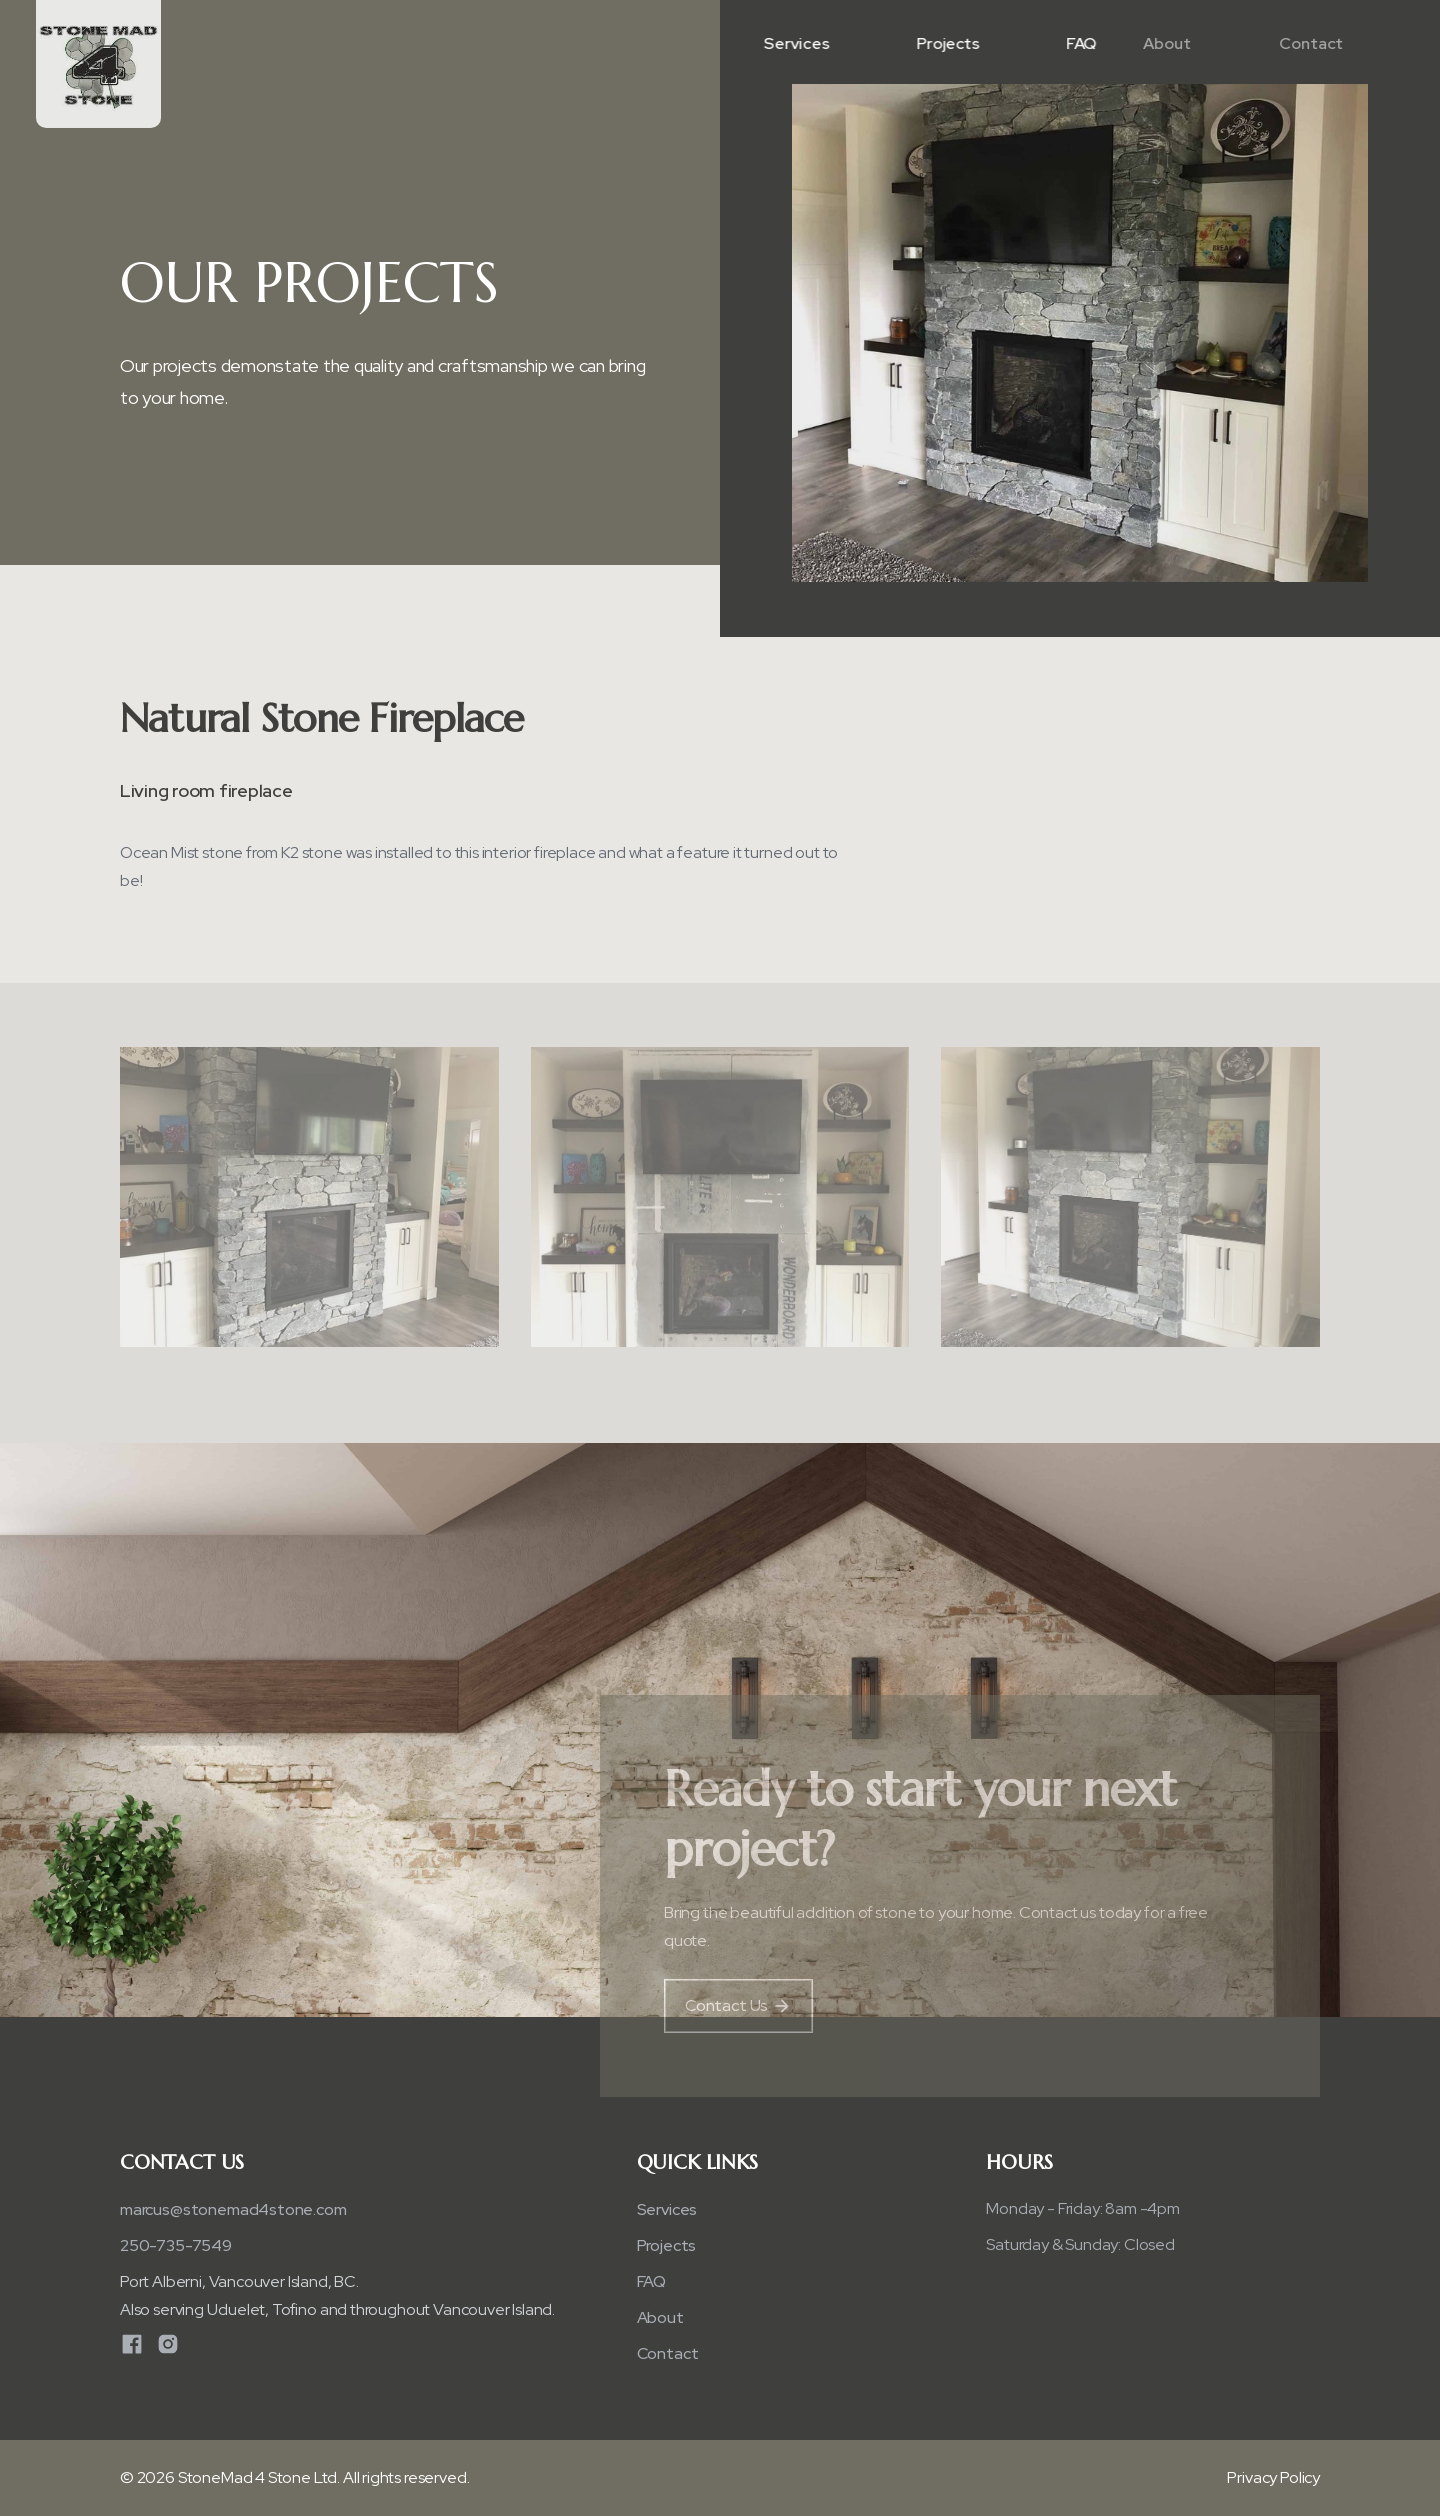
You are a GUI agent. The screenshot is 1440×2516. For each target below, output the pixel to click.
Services (795, 43)
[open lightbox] (309, 1202)
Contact (1262, 43)
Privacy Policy (1273, 2477)
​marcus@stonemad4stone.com (233, 2209)
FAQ (1073, 43)
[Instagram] (168, 2344)
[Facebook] (132, 2344)
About (1118, 43)
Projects (944, 43)
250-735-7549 (176, 2245)
